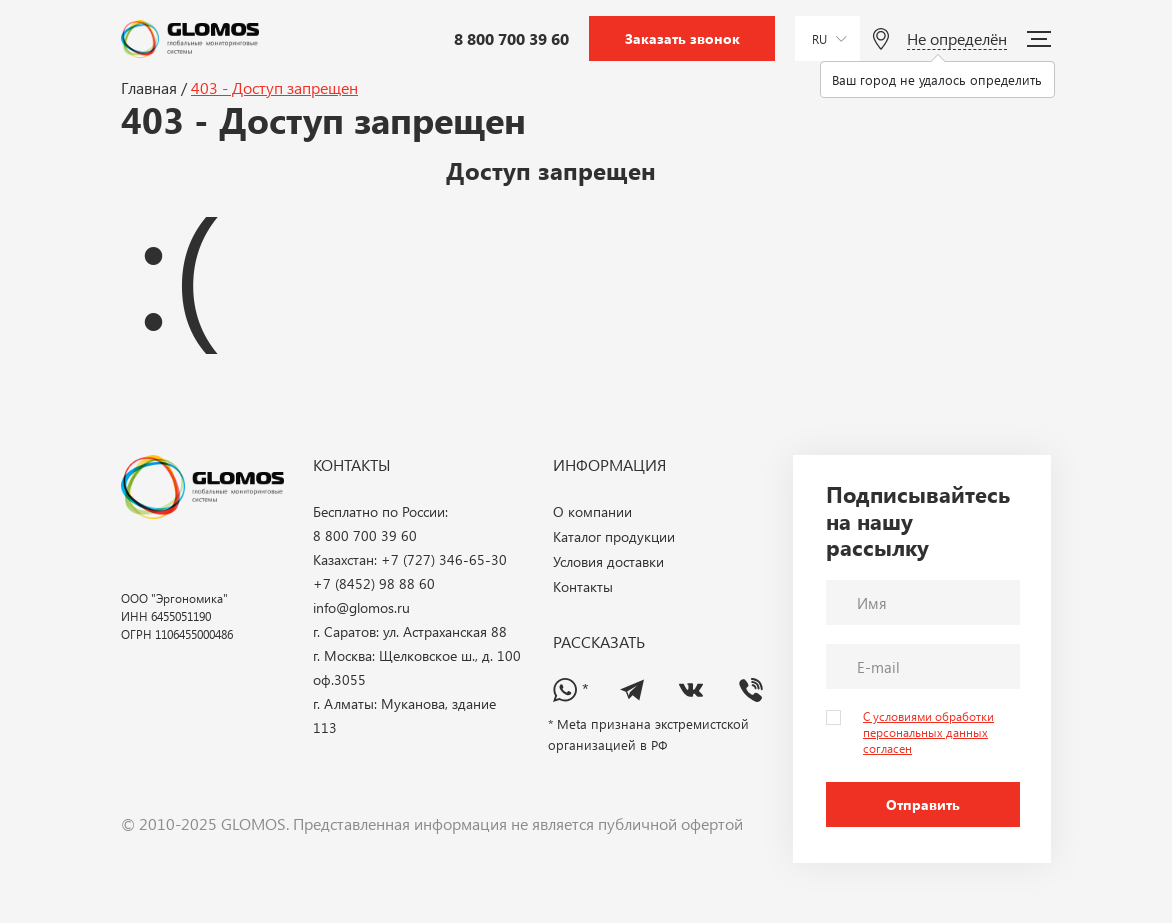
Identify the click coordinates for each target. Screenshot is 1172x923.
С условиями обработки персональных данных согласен (928, 732)
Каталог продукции (614, 536)
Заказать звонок (682, 38)
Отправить (923, 804)
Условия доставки (608, 561)
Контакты (583, 586)
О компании (592, 511)
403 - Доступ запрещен (274, 87)
